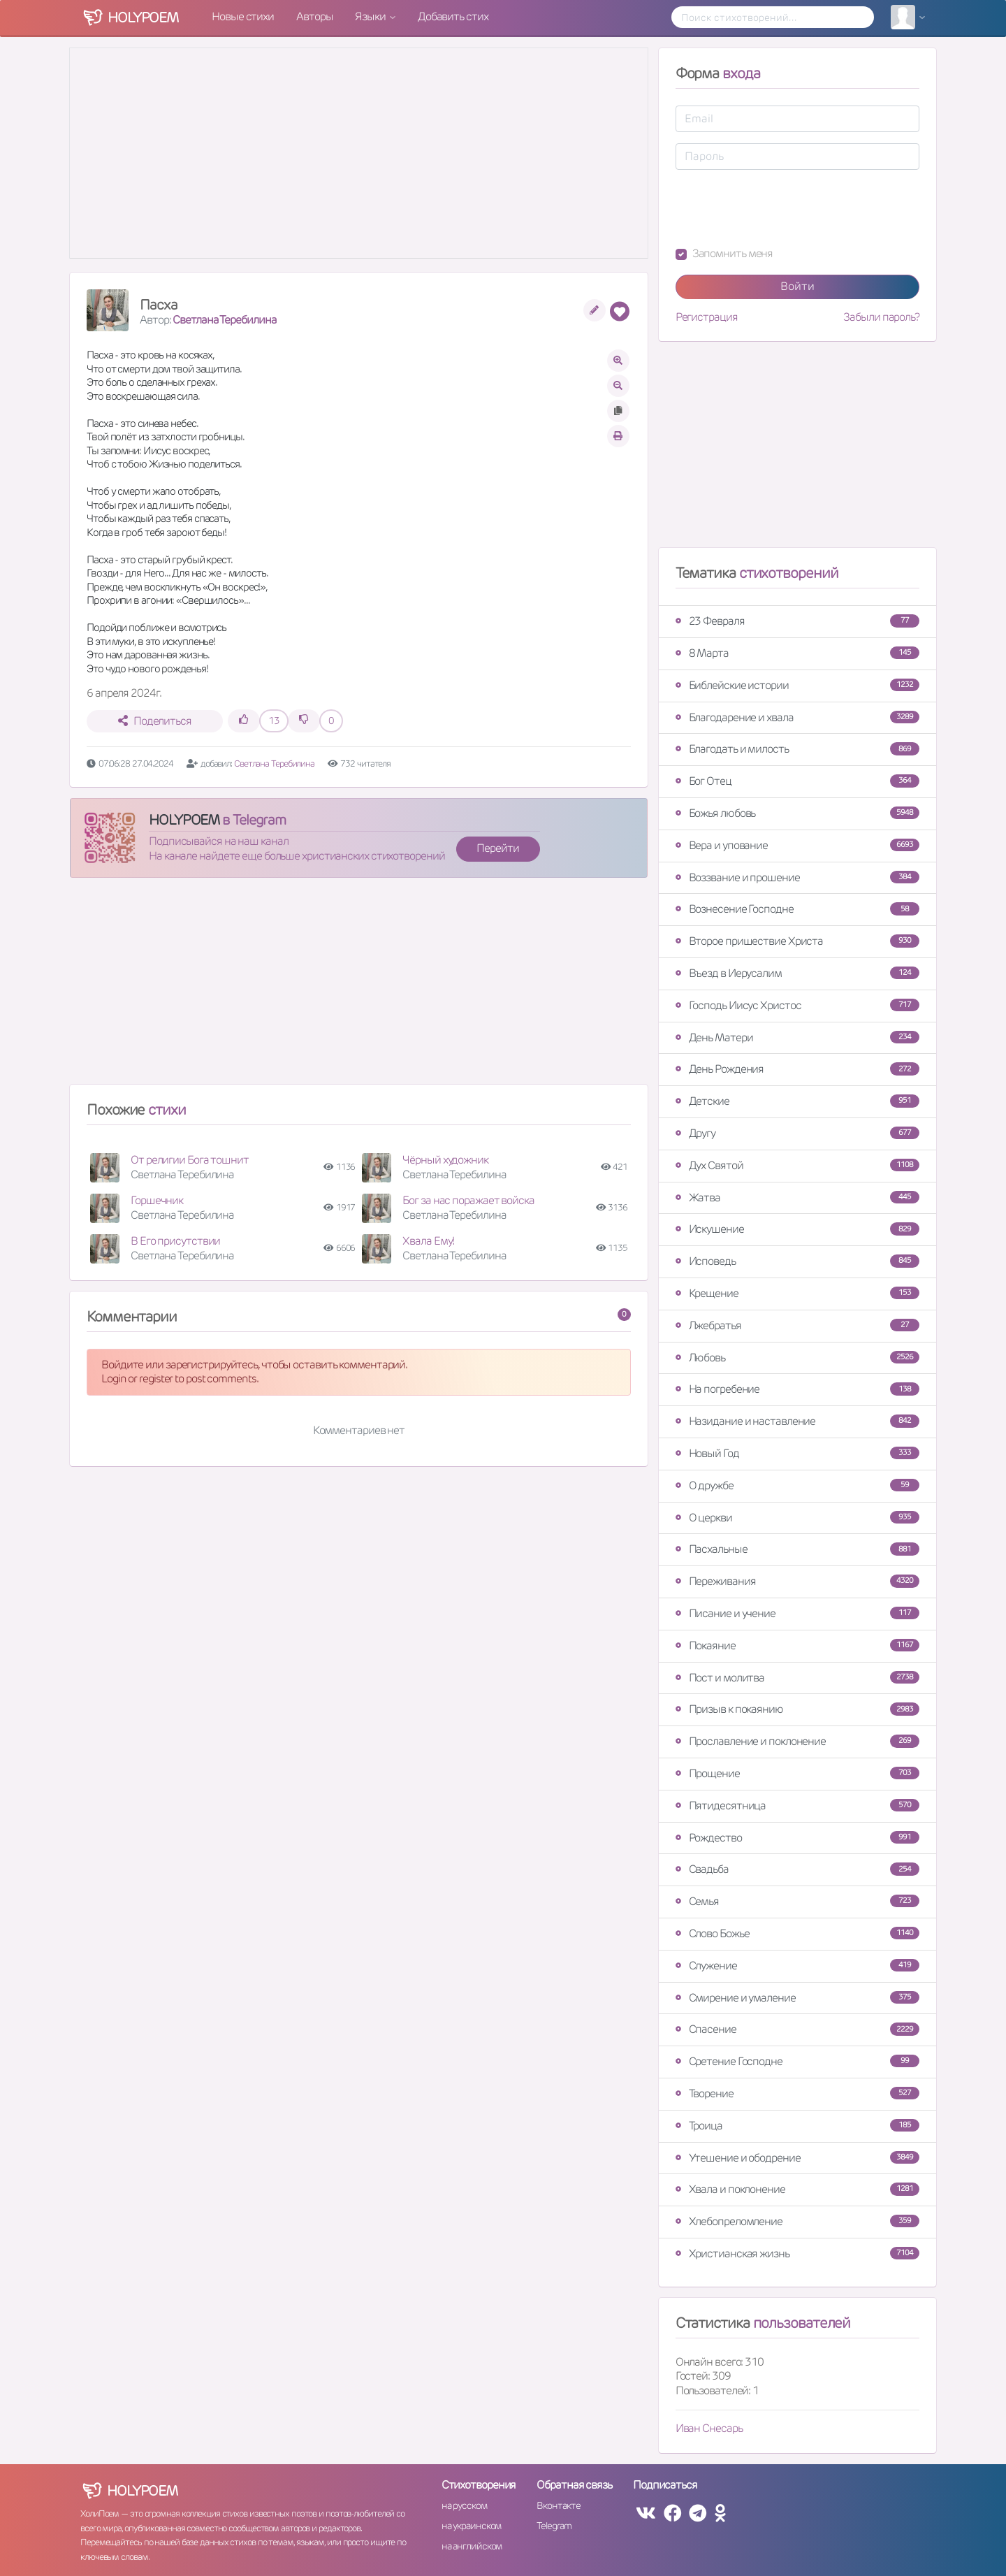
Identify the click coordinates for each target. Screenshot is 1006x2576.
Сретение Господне (797, 2061)
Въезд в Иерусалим (797, 973)
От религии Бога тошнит (190, 1159)
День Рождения (797, 1069)
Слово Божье (797, 1933)
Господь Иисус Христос (797, 1005)
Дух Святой (797, 1165)
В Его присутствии (175, 1240)
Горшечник (157, 1200)
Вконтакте (558, 2505)
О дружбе (797, 1485)
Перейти (497, 848)
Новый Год (797, 1453)
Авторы (314, 16)
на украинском (472, 2525)
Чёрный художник (445, 1159)
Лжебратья (797, 1325)
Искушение (797, 1229)
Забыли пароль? (881, 317)
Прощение (797, 1773)
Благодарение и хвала (797, 717)
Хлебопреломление (797, 2221)
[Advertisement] (359, 987)
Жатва (797, 1197)
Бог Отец (797, 781)
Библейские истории (797, 685)
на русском (464, 2505)
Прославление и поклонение (797, 1741)
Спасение (797, 2029)
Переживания (797, 1581)
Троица (797, 2125)
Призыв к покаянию (797, 1709)
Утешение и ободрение (797, 2157)
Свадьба (797, 1869)
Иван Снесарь (709, 2428)
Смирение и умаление (797, 1997)
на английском (472, 2546)
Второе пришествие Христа (797, 941)
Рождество (797, 1837)
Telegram (554, 2525)
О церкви (797, 1517)
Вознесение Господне (797, 909)
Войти (797, 286)
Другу (797, 1133)
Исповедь (797, 1261)
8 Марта (797, 653)
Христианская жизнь (797, 2253)
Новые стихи (243, 16)
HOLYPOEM (184, 820)
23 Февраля (797, 621)
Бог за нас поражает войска (468, 1200)
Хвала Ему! (428, 1240)
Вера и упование (797, 845)
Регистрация (707, 317)
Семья (797, 1901)
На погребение (797, 1389)
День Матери (797, 1037)
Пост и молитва (797, 1677)
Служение (797, 1965)
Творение (797, 2093)
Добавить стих (453, 16)
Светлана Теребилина (224, 319)
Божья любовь (797, 813)
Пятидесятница (797, 1805)
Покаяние (797, 1645)
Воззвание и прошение (797, 877)
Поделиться (154, 721)
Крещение (797, 1293)
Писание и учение (797, 1613)
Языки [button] (371, 16)
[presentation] (782, 208)
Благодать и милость (797, 748)
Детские (797, 1101)
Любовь (797, 1357)
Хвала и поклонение (797, 2189)
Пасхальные (797, 1549)
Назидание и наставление (797, 1421)
